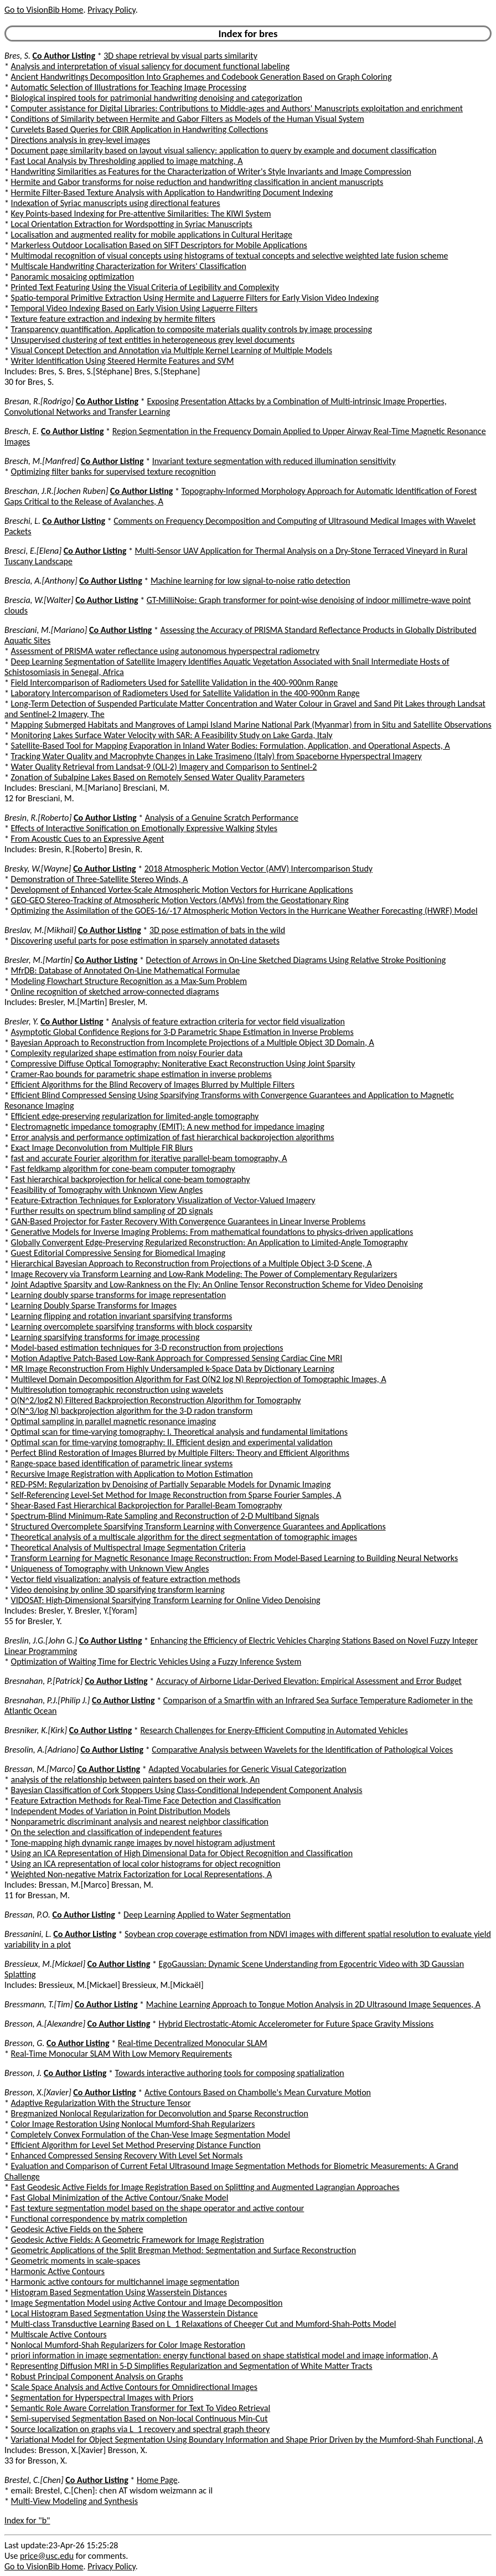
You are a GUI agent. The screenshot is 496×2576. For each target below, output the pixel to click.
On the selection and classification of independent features (116, 1832)
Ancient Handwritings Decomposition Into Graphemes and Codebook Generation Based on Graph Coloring (201, 76)
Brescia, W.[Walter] (39, 600)
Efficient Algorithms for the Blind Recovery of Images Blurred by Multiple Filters (153, 1084)
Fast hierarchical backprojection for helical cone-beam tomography (130, 1179)
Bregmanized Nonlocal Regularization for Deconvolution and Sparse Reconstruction (159, 2113)
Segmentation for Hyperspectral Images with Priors (102, 2397)
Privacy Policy (111, 9)
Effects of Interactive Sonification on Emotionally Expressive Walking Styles (144, 828)
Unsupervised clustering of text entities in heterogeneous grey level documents (153, 339)
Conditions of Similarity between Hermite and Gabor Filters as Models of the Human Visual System (187, 119)
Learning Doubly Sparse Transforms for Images (94, 1305)
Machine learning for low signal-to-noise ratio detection (250, 580)
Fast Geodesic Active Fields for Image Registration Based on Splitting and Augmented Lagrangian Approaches (205, 2187)
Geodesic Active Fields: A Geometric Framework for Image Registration (137, 2239)
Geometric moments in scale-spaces (76, 2260)
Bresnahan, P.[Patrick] (43, 1681)
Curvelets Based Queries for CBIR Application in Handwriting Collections (139, 129)
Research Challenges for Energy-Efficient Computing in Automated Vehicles (273, 1730)
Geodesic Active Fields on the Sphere (77, 2229)
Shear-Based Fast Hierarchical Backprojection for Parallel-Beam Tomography (146, 1505)
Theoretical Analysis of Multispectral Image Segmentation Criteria (128, 1547)
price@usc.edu (47, 2556)
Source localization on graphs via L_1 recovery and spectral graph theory (140, 2429)
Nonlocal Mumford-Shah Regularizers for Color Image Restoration (128, 2345)
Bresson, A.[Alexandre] (44, 2023)
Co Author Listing (64, 55)
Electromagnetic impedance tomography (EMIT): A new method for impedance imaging (167, 1126)
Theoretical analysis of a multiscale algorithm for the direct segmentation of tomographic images (184, 1537)
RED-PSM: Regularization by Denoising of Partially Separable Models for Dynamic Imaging (171, 1484)
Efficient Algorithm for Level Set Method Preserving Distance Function (136, 2145)
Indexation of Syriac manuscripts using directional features (115, 203)
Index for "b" (27, 2520)
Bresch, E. (21, 431)
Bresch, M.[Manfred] (41, 461)
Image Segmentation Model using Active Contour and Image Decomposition (147, 2302)
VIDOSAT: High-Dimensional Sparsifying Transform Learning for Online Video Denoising (166, 1600)
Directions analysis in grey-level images (80, 140)
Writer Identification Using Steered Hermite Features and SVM (122, 361)
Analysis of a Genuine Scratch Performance (221, 817)
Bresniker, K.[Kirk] (35, 1730)
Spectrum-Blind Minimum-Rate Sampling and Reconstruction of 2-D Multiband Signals (165, 1516)
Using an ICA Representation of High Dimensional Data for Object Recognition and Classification (182, 1853)
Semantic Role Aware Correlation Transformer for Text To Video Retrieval (141, 2408)
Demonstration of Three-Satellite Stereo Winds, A (99, 879)
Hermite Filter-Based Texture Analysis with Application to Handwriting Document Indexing (172, 192)
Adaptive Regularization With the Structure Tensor (101, 2103)
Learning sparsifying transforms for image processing (105, 1337)
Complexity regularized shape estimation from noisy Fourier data (127, 1053)
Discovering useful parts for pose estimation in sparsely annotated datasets (145, 940)
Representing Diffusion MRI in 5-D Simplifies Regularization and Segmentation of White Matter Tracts (192, 2366)
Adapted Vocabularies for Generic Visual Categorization (247, 1769)
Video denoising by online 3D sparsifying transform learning (118, 1589)
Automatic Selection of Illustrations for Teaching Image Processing (128, 87)
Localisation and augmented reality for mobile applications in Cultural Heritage (151, 234)
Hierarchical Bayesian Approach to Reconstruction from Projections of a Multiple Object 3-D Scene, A (191, 1263)
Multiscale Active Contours (59, 2334)
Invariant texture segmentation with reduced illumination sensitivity (274, 461)
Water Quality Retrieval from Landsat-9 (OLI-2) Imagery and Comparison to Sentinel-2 (164, 766)
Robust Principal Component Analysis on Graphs (97, 2376)
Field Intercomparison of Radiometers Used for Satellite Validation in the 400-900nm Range (174, 682)
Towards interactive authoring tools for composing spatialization (229, 2073)
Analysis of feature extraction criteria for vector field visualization (228, 1021)
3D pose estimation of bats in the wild (217, 930)
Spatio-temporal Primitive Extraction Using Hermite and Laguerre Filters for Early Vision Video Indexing (195, 297)
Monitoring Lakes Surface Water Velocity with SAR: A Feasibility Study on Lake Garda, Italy (172, 735)
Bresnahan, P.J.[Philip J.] (47, 1700)
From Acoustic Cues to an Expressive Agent (87, 838)
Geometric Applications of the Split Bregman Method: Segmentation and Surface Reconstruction (183, 2250)
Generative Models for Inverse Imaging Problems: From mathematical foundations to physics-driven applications (212, 1232)
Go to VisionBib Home (43, 9)
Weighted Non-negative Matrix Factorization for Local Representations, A (141, 1874)
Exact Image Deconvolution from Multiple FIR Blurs (102, 1147)
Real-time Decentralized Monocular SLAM (192, 2043)
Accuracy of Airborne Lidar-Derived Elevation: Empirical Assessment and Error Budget (309, 1681)
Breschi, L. (22, 521)
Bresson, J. (23, 2073)
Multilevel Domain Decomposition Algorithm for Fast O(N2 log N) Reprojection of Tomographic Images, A (198, 1379)
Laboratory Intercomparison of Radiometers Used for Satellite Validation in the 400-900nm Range (185, 693)
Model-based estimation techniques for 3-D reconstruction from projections (147, 1347)
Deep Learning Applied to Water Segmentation (207, 1914)
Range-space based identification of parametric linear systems (122, 1463)
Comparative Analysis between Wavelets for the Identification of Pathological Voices (302, 1749)
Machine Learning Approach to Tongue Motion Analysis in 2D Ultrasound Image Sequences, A (313, 2004)
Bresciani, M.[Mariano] (45, 630)
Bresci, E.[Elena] (32, 550)
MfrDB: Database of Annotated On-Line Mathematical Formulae (125, 970)
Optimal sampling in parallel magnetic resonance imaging (113, 1421)
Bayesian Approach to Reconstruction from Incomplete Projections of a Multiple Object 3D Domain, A (192, 1042)
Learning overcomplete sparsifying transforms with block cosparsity (131, 1326)
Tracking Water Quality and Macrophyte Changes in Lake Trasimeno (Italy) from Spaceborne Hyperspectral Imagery (216, 756)
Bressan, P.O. (27, 1914)
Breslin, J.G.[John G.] (40, 1640)
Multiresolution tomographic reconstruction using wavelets (117, 1389)
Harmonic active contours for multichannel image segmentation (125, 2281)
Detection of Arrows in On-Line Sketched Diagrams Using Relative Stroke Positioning (296, 960)
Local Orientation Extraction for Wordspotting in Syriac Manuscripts (131, 224)
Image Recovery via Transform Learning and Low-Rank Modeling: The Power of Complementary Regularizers (204, 1274)
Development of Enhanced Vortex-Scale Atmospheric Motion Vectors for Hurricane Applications (182, 889)
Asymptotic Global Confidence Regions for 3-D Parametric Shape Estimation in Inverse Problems (182, 1032)
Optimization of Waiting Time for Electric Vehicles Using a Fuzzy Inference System (156, 1661)
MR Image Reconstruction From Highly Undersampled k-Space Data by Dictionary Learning (172, 1368)
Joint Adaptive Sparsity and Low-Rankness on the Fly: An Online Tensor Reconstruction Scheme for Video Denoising (217, 1284)
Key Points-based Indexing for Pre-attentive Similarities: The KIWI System (141, 213)
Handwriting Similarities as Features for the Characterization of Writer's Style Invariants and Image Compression (211, 171)
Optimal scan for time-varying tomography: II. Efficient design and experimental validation (172, 1442)
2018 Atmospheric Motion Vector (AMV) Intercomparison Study (258, 868)
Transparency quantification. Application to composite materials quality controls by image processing (191, 329)
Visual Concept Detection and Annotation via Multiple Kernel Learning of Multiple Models (171, 350)
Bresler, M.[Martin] (38, 960)
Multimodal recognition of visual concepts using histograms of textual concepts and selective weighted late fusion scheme (229, 255)
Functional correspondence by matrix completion (99, 2218)
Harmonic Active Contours (58, 2271)
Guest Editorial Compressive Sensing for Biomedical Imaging (118, 1253)
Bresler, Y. (21, 1021)
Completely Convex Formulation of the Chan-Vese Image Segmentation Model (151, 2134)
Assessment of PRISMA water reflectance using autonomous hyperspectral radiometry (165, 651)
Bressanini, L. (27, 1934)
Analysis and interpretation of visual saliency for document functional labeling (150, 66)
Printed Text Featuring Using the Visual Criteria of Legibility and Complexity (145, 287)
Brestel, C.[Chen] (34, 2480)
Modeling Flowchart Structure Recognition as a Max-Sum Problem (129, 981)
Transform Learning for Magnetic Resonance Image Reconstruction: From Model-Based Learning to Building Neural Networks (234, 1558)
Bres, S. (17, 55)
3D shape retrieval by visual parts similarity (180, 55)
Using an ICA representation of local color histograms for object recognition (146, 1863)
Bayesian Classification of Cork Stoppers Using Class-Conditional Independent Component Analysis (187, 1790)
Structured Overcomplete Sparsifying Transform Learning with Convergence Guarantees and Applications (198, 1526)
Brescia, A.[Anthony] (41, 580)
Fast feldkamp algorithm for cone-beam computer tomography (123, 1168)
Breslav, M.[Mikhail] (40, 930)
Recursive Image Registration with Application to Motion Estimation (132, 1474)
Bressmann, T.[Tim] (38, 2004)
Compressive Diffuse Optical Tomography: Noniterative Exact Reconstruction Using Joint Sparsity (183, 1063)
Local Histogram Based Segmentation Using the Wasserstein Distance (134, 2313)
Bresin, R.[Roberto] (37, 817)
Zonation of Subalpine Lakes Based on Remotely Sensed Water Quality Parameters (158, 777)
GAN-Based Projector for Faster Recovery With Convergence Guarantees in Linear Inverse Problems (188, 1221)
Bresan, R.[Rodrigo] (39, 401)
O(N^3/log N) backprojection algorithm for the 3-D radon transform (132, 1410)
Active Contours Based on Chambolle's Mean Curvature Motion (257, 2092)
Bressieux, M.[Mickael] (44, 1964)
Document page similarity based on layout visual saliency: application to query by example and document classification (224, 150)
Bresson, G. (24, 2043)
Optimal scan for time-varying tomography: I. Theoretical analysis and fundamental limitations (179, 1431)
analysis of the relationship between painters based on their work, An (135, 1779)
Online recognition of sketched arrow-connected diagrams (115, 991)
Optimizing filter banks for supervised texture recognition (113, 471)
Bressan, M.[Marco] (39, 1769)
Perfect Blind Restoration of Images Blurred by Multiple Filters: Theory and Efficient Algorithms (180, 1452)
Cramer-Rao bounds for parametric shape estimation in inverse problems (141, 1074)
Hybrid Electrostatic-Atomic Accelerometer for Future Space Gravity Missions (295, 2023)
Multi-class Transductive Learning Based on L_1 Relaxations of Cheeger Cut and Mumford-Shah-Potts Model (203, 2324)
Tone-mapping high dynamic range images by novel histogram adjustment (143, 1842)
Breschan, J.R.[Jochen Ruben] (56, 491)
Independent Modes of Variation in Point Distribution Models (120, 1811)
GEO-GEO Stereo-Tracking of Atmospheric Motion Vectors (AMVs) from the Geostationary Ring (180, 900)
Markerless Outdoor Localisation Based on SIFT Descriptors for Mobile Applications (159, 245)
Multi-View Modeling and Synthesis (74, 2501)
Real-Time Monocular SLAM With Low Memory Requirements (121, 2053)
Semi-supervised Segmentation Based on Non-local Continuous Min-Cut (139, 2418)
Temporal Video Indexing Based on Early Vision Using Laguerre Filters (134, 308)
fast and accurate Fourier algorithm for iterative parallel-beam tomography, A (149, 1158)
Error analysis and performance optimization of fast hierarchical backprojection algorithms (172, 1137)
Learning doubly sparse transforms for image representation (118, 1295)
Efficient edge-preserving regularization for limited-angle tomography (135, 1116)
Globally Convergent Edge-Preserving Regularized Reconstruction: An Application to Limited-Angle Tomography (209, 1242)
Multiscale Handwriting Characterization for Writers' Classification (128, 266)
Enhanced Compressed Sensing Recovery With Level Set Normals (127, 2155)
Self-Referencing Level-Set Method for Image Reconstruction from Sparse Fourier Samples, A (176, 1495)
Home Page (157, 2480)
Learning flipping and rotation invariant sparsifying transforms (121, 1316)
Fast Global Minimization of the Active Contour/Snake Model (120, 2197)
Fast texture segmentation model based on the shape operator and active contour (157, 2208)
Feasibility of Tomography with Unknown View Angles (107, 1189)
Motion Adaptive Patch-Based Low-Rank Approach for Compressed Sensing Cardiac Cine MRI (177, 1358)
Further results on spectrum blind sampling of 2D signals (112, 1210)
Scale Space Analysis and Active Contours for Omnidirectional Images (134, 2387)
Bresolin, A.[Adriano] (41, 1749)
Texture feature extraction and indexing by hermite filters (113, 318)
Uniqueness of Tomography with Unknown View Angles (110, 1568)
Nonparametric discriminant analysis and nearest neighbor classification (139, 1821)
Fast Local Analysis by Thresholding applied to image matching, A (127, 161)
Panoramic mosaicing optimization (72, 276)
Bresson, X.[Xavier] (37, 2092)
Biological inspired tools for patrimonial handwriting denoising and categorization (156, 97)
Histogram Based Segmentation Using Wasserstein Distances (119, 2292)
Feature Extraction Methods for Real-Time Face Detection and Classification (146, 1800)
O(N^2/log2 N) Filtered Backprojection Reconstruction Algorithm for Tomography (156, 1400)
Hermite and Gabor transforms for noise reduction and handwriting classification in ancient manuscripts (197, 182)
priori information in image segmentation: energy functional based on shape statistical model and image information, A (224, 2355)
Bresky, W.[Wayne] (37, 868)
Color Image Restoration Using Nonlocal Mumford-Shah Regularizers (133, 2124)
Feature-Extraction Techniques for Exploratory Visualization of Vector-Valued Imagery (163, 1200)
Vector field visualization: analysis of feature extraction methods (125, 1579)
